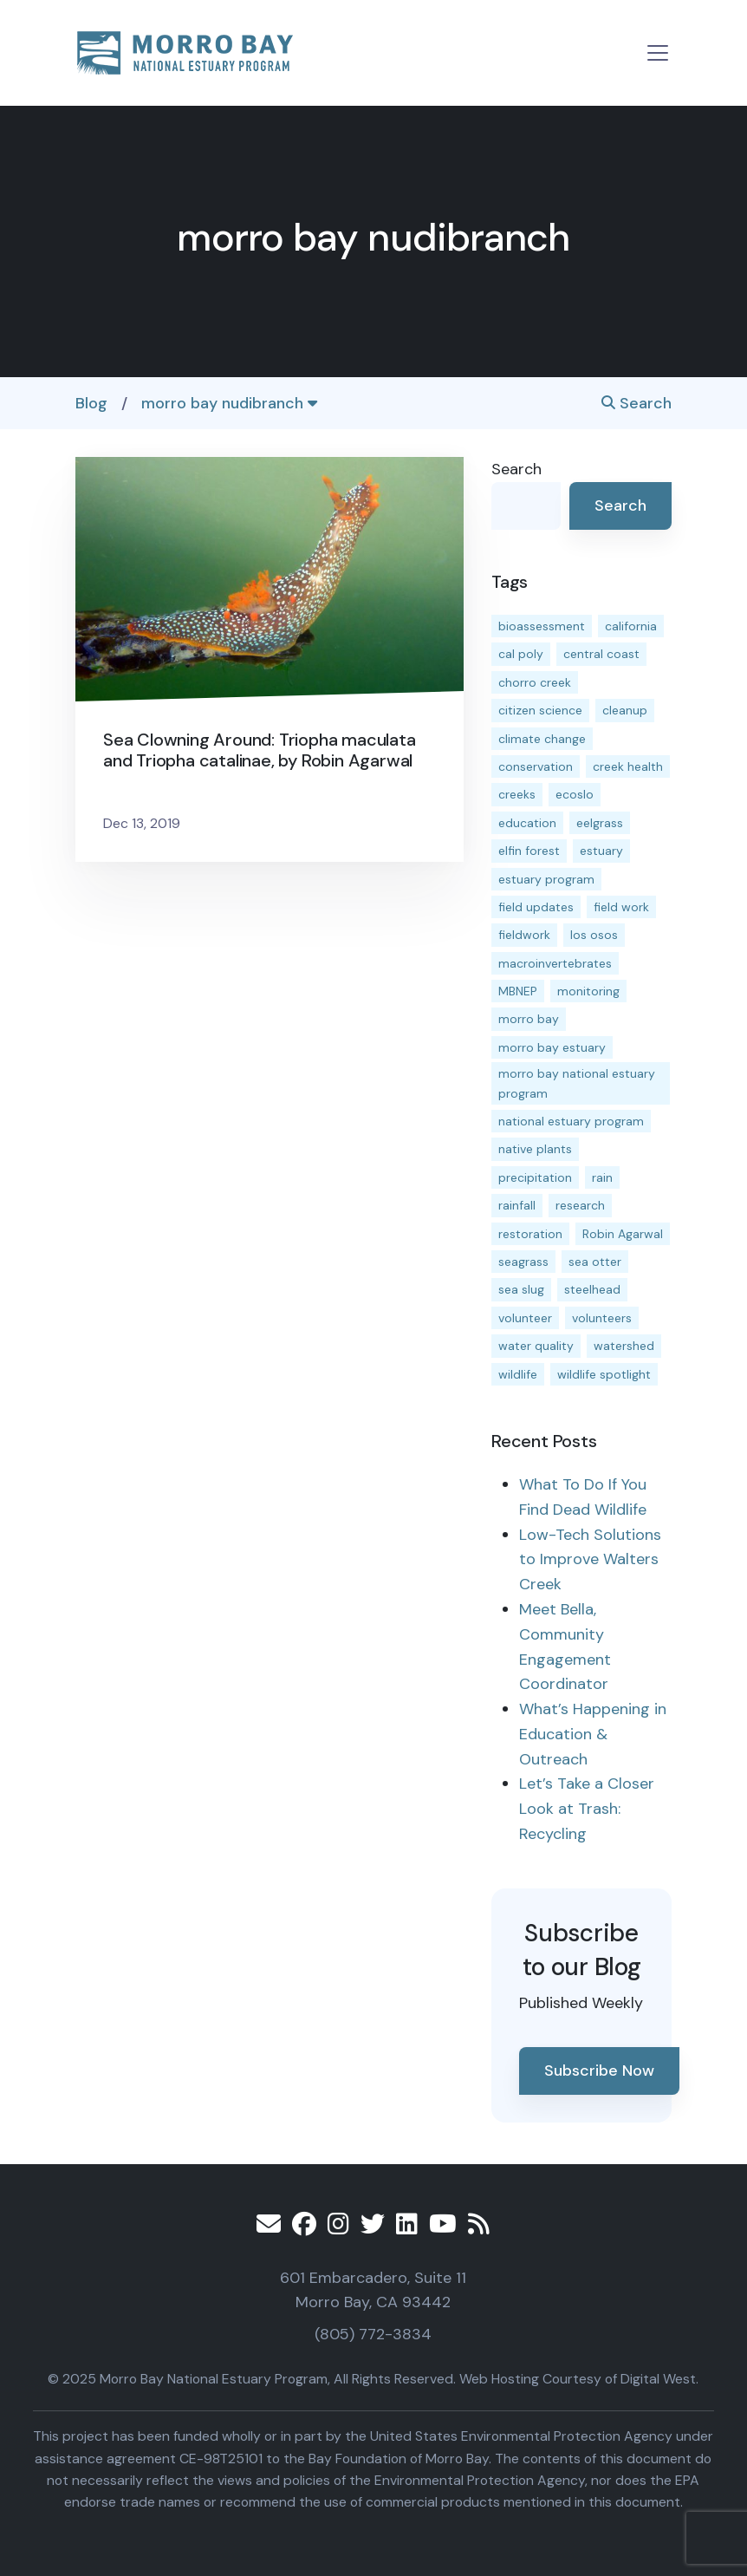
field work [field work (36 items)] (621, 907)
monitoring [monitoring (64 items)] (588, 991)
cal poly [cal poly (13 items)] (520, 654)
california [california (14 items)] (631, 626)
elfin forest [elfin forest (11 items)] (529, 850)
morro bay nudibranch (229, 403)
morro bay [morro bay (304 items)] (528, 1019)
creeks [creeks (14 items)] (517, 794)
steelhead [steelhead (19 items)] (592, 1289)
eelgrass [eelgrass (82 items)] (599, 823)
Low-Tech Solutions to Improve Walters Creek (590, 1559)
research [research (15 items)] (580, 1205)
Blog (91, 403)
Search (636, 403)
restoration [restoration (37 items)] (530, 1234)
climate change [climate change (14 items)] (542, 739)
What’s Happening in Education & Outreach (592, 1734)
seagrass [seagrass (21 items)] (523, 1261)
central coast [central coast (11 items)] (601, 654)
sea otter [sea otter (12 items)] (594, 1261)
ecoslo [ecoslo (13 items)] (574, 794)
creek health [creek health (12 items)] (628, 766)
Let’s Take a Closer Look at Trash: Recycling (586, 1808)
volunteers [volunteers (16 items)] (602, 1318)
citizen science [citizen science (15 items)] (540, 710)
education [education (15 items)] (527, 823)
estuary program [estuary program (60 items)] (546, 879)
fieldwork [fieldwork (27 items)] (524, 934)
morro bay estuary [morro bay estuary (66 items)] (552, 1047)
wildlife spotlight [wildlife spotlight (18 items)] (604, 1374)
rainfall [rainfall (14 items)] (517, 1205)
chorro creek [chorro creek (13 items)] (534, 682)
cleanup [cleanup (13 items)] (624, 710)
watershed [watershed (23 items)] (624, 1345)
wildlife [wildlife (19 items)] (517, 1374)
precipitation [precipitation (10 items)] (535, 1177)
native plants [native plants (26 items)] (535, 1149)
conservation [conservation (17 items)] (535, 766)
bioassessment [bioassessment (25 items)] (541, 626)
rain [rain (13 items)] (602, 1177)
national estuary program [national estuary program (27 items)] (571, 1121)
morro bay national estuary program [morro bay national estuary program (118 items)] (576, 1083)
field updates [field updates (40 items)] (536, 907)
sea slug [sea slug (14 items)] (521, 1289)
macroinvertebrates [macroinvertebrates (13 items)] (555, 963)
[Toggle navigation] (658, 53)
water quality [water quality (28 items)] (536, 1345)
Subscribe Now (599, 2070)
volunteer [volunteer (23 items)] (525, 1318)
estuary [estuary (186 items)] (601, 850)
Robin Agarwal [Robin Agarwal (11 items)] (622, 1234)
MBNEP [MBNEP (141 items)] (517, 991)
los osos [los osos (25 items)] (594, 934)
